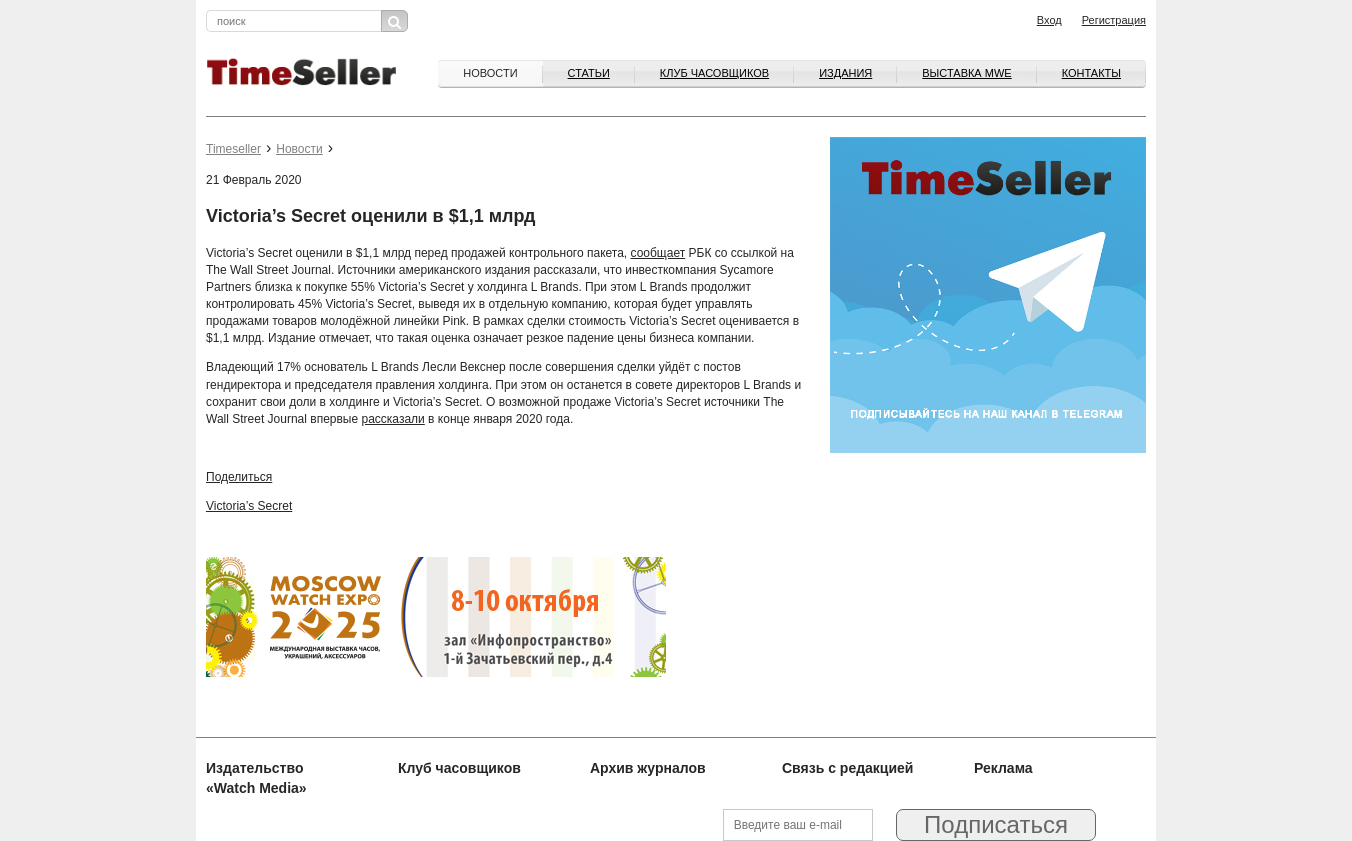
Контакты (1091, 73)
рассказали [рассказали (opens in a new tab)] (393, 419)
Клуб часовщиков (714, 73)
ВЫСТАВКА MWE (966, 73)
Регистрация (1114, 20)
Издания (845, 73)
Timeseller (233, 149)
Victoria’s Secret (249, 506)
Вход (1049, 20)
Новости (490, 73)
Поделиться (239, 477)
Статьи (589, 73)
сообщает (658, 253)
